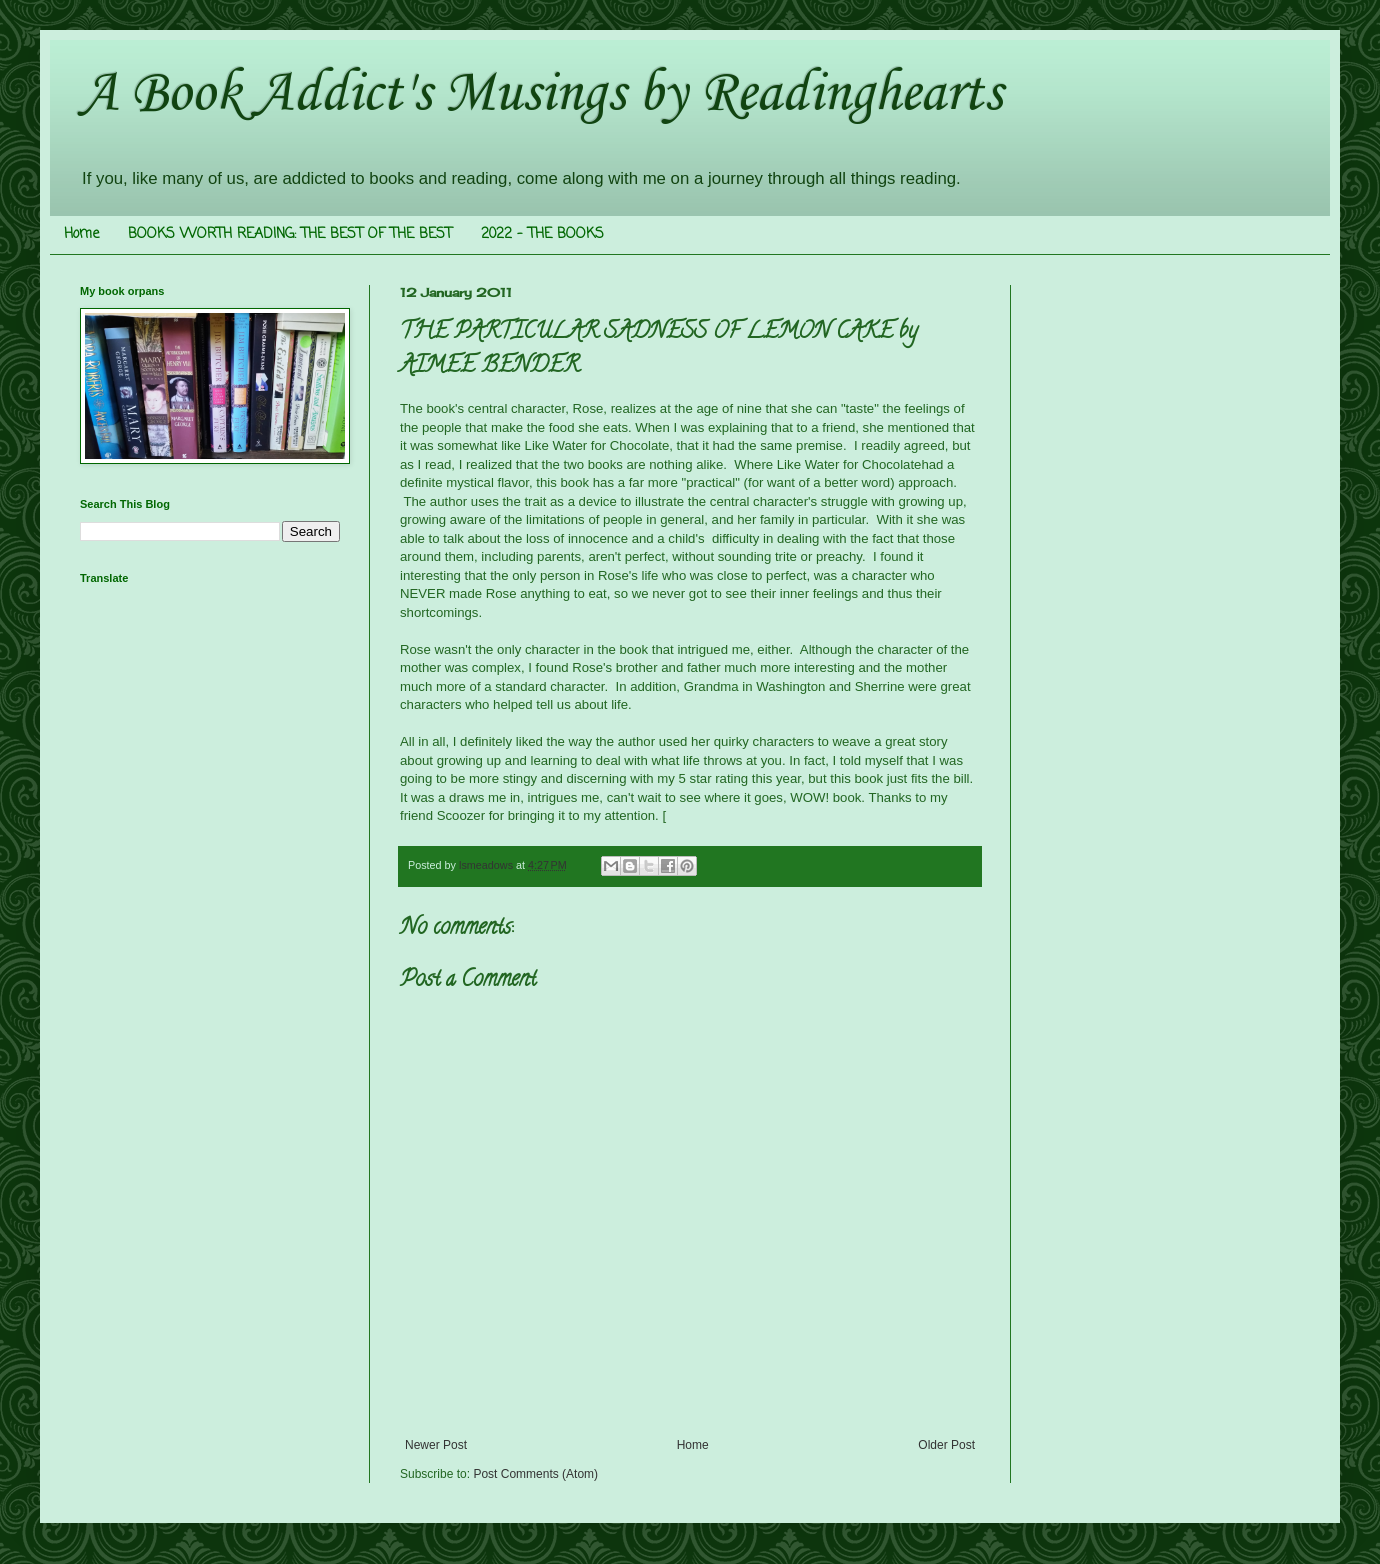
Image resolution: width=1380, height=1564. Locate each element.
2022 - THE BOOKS (542, 234)
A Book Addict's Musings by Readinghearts (541, 94)
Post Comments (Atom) (535, 1474)
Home (81, 234)
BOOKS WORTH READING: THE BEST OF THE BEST (290, 234)
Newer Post (436, 1445)
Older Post (946, 1445)
